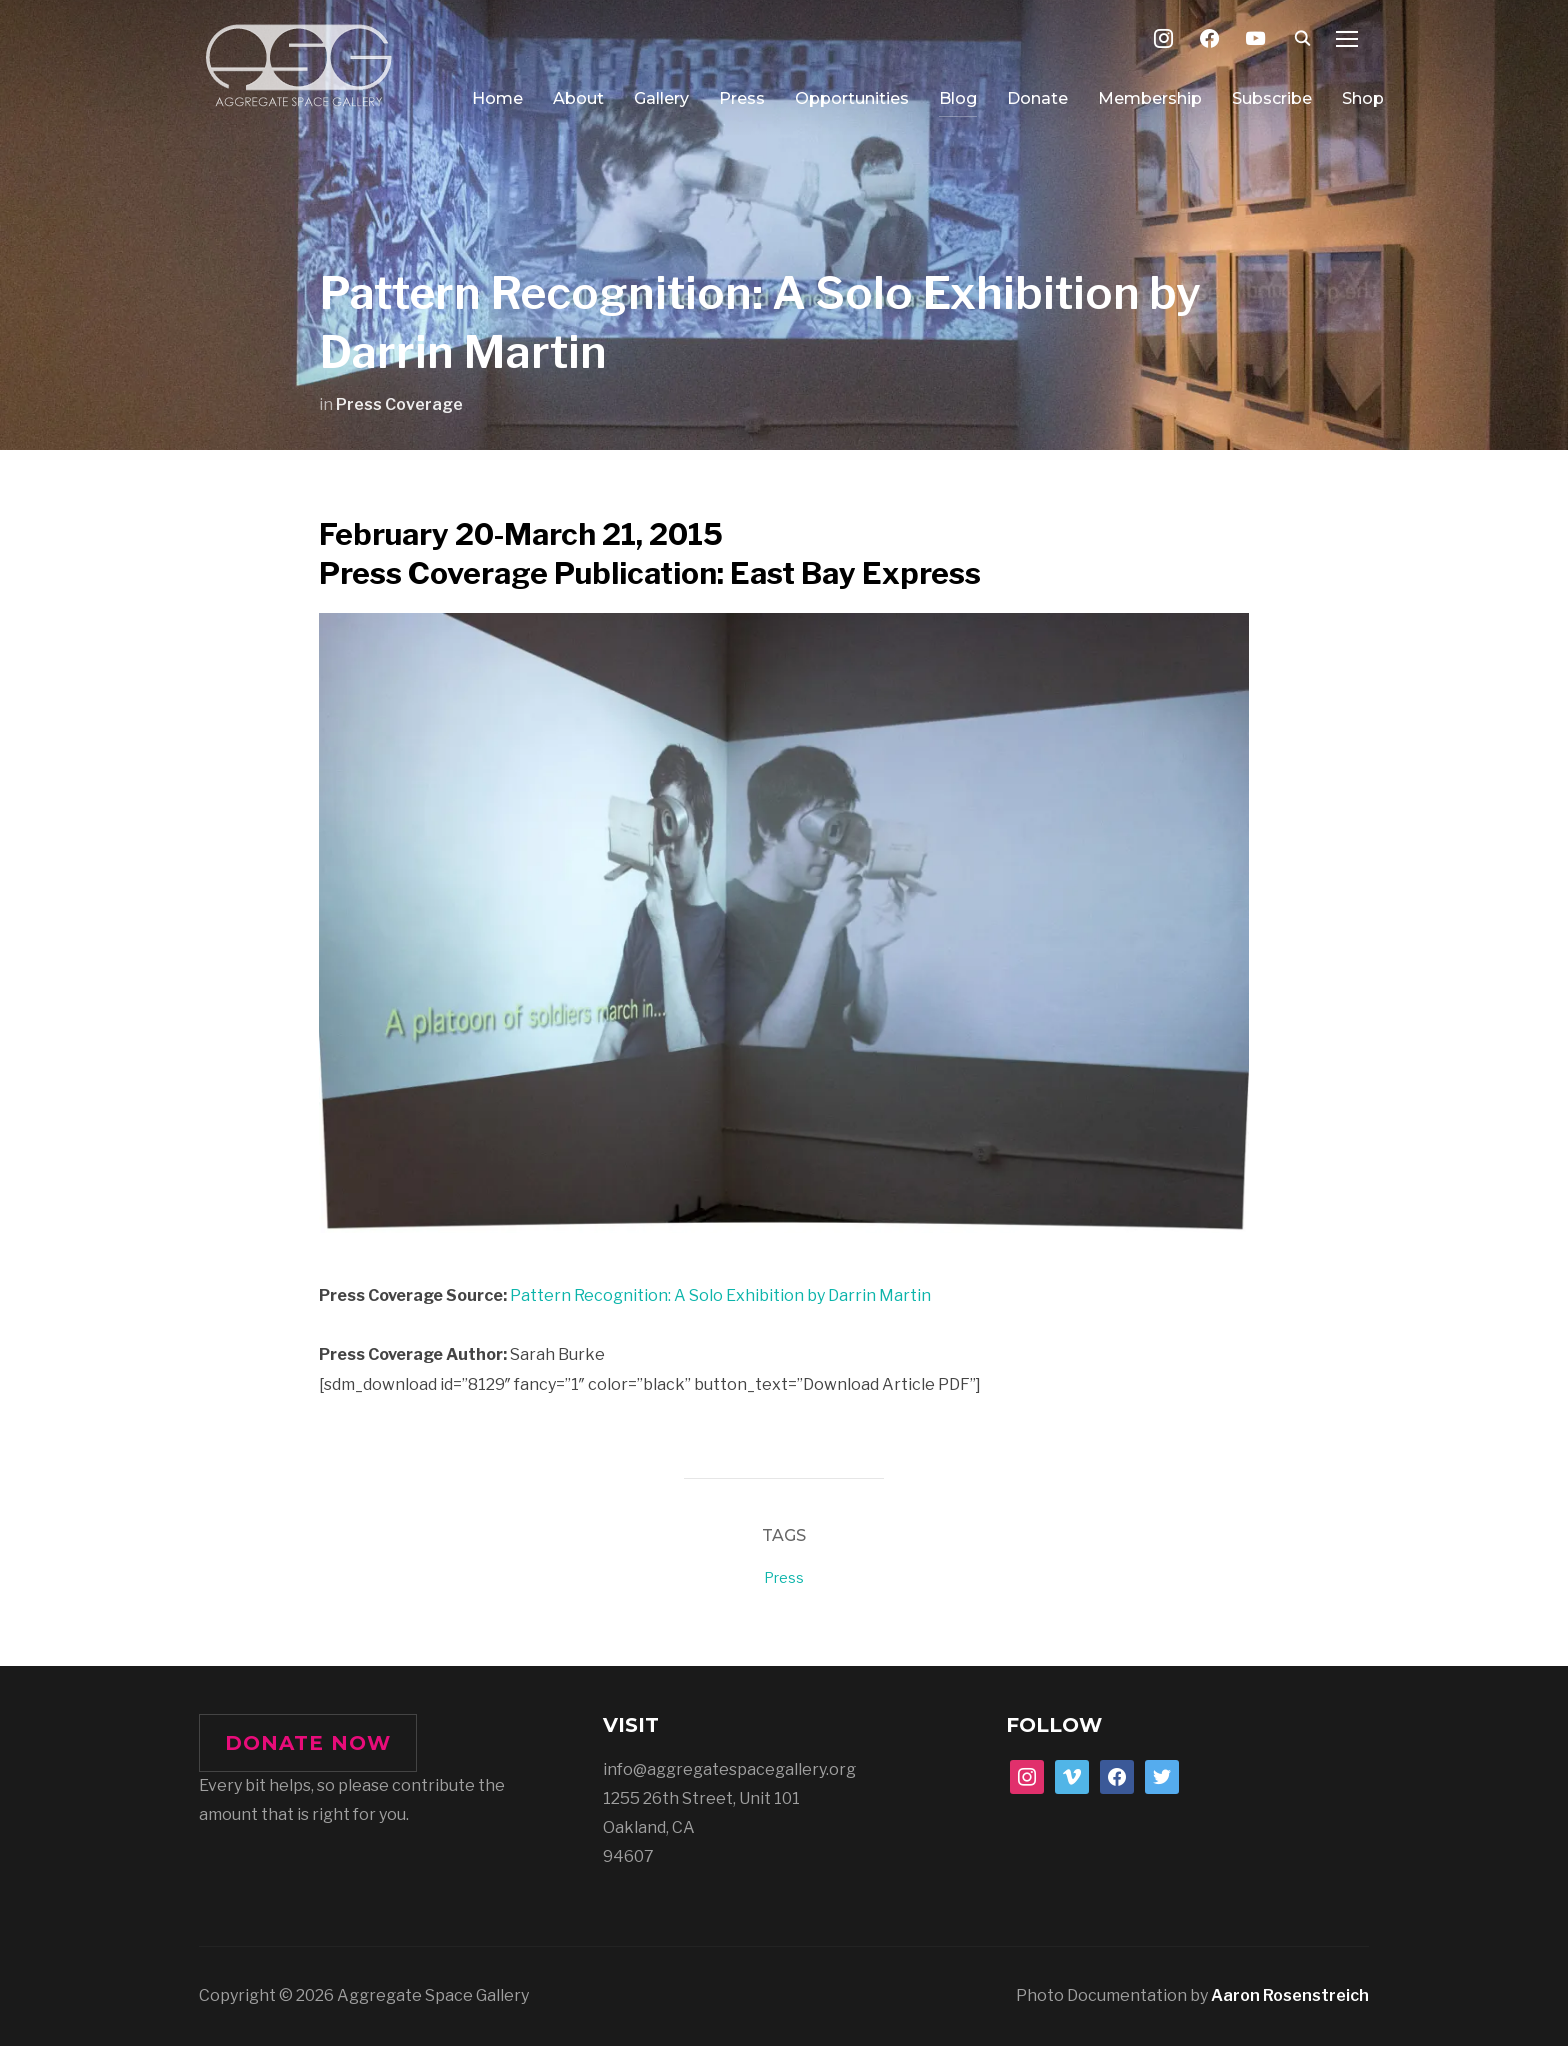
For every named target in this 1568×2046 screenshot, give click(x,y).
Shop (1363, 98)
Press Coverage (399, 404)
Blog (958, 98)
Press (742, 98)
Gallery (661, 98)
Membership (1150, 98)
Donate (1037, 98)
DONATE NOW (308, 1743)
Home (497, 98)
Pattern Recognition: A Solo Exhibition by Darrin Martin (720, 1295)
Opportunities (852, 98)
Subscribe (1272, 98)
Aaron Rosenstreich (1290, 1995)
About (578, 98)
